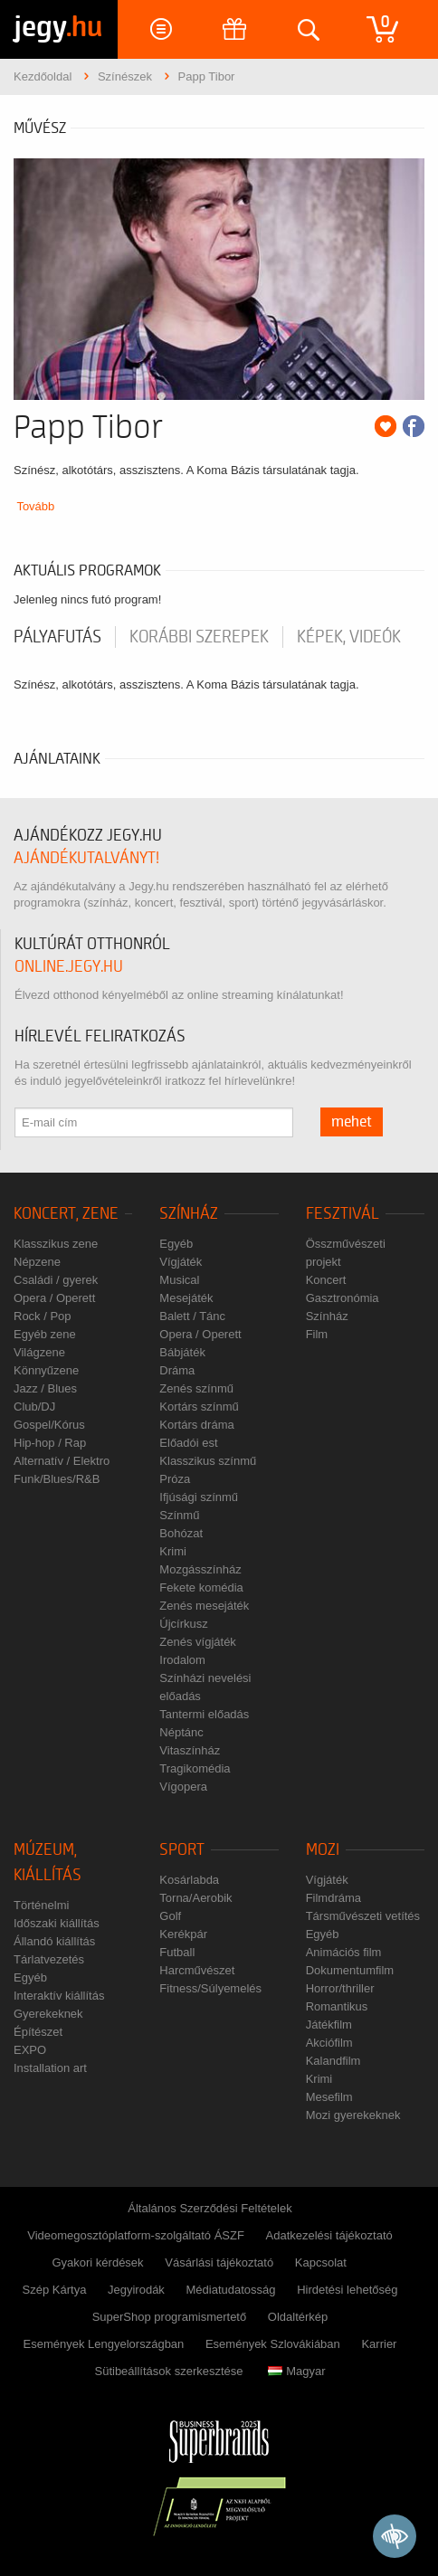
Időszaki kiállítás (57, 1923)
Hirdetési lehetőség (347, 2289)
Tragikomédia (194, 1768)
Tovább (35, 506)
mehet (351, 1122)
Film (317, 1334)
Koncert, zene (66, 1213)
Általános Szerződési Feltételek (209, 2208)
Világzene (39, 1352)
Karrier (378, 2344)
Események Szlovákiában (272, 2344)
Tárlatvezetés (49, 1959)
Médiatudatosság (231, 2289)
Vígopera (183, 1786)
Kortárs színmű (198, 1406)
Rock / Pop (42, 1316)
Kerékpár (183, 1934)
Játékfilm (329, 2024)
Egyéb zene (45, 1334)
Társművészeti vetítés (363, 1916)
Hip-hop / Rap (50, 1443)
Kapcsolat (321, 2262)
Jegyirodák (136, 2289)
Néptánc (181, 1732)
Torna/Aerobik (195, 1898)
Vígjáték (180, 1262)
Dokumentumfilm (350, 1970)
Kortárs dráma (196, 1424)
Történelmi (41, 1905)
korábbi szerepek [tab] (199, 637)
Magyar (296, 2371)
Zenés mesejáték (204, 1605)
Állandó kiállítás (54, 1941)
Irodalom (182, 1660)
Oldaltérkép (298, 2317)
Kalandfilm (333, 2060)
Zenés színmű (196, 1388)
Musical (179, 1280)
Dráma (177, 1370)
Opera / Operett (54, 1298)
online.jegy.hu (68, 966)
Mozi (322, 1849)
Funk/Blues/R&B (57, 1479)
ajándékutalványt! (86, 858)
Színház (188, 1213)
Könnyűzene (46, 1370)
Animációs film (344, 1952)
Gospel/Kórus (49, 1424)
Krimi (172, 1551)
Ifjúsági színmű (198, 1497)
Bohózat (181, 1533)
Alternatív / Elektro (62, 1461)
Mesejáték (186, 1298)
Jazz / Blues (45, 1388)
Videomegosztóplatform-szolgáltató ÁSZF (135, 2235)
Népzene (37, 1262)
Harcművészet (196, 1970)
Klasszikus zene (56, 1243)
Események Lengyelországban (104, 2344)
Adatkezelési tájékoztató (329, 2235)
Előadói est (188, 1443)
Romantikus (337, 2006)
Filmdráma (333, 1898)
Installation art (50, 2068)
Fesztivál (342, 1213)
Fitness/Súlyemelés (210, 1988)
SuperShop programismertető (169, 2317)
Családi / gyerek (56, 1280)
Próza (174, 1479)
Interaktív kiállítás (59, 1995)
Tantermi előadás (204, 1714)
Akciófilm (329, 2042)
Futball (177, 1952)
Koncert (326, 1280)
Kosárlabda (189, 1880)
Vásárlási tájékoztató (219, 2262)
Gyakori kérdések (97, 2262)
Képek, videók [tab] (349, 637)
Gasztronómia (342, 1298)
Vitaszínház (189, 1750)
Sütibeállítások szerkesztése (168, 2371)
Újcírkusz (183, 1623)
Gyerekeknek (48, 2013)
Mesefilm (329, 2097)
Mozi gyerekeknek (353, 2115)
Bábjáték (182, 1352)
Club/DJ (34, 1406)
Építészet (38, 2032)
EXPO (30, 2050)
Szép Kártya (55, 2289)
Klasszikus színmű (207, 1461)
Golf (170, 1916)
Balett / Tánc (192, 1316)
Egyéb (176, 1243)
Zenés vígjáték (197, 1642)
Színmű (179, 1515)
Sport (182, 1849)
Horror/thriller (340, 1988)
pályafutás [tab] (57, 637)
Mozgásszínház (200, 1569)
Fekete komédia (201, 1587)
